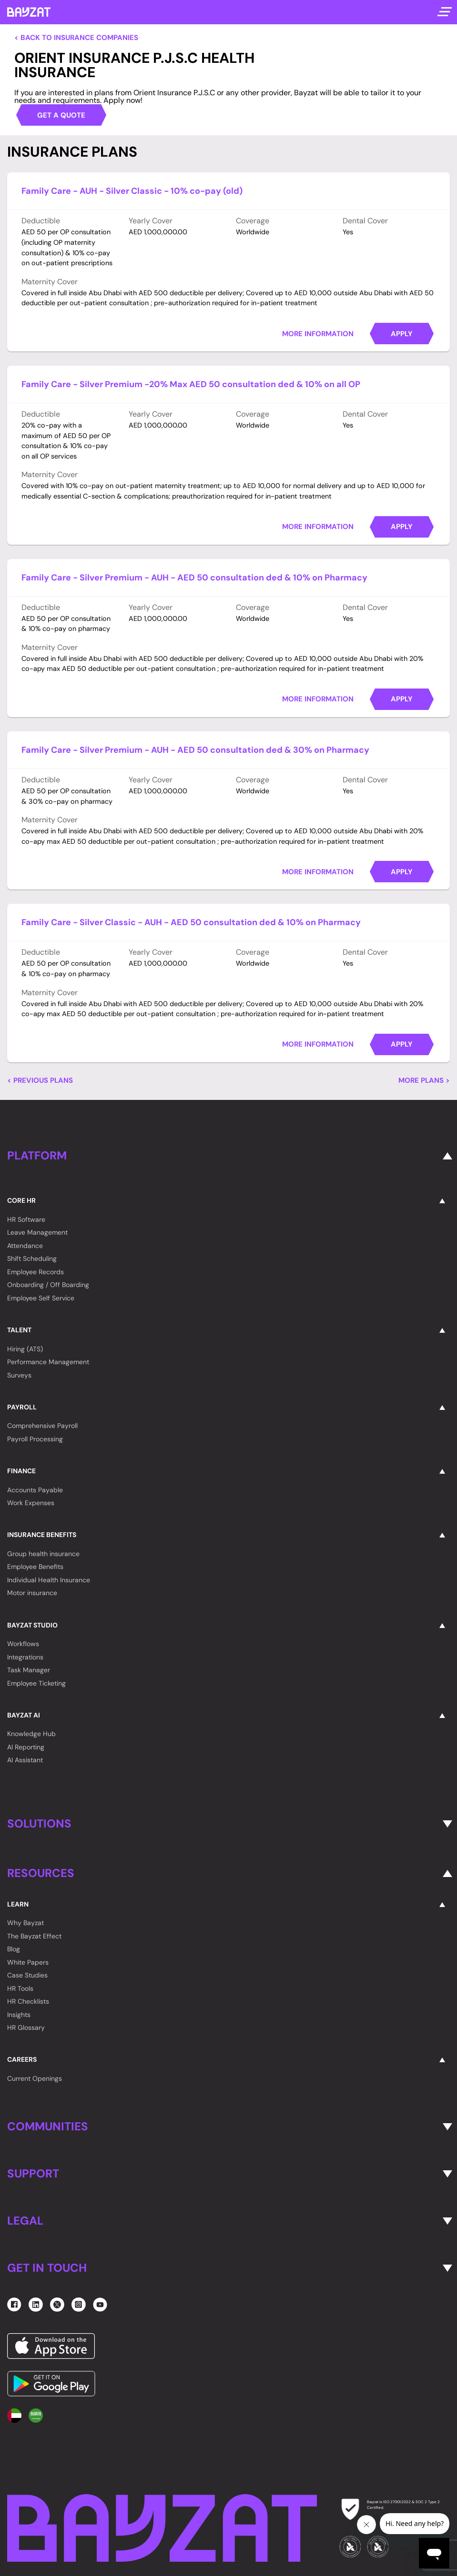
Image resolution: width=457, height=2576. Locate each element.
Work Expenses (30, 1502)
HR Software (26, 1219)
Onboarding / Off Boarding (48, 1284)
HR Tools (20, 1988)
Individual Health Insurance (48, 1580)
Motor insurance (32, 1592)
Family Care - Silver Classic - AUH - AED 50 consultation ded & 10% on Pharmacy (191, 922)
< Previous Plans (40, 1081)
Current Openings (34, 2078)
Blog (13, 1949)
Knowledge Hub (31, 1733)
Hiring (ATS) (25, 1349)
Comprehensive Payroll (42, 1425)
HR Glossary (26, 2027)
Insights (18, 2014)
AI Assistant (25, 1760)
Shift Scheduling (32, 1258)
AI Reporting (25, 1747)
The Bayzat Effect (34, 1936)
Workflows (23, 1643)
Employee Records (35, 1272)
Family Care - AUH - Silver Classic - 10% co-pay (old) (132, 191)
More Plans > (424, 1081)
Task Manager (28, 1670)
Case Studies (27, 1975)
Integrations (25, 1657)
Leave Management (37, 1232)
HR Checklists (28, 2001)
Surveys (19, 1375)
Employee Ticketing (36, 1683)
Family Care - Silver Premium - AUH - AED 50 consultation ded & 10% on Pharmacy (194, 577)
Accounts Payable (35, 1490)
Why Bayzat (25, 1922)
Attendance (25, 1245)
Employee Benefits (35, 1566)
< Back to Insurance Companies (76, 38)
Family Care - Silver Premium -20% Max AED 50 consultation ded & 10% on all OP (190, 384)
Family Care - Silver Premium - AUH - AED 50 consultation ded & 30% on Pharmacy (195, 750)
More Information (318, 334)
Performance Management (48, 1362)
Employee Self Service (40, 1298)
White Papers (28, 1962)
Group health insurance (43, 1553)
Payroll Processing (35, 1439)
